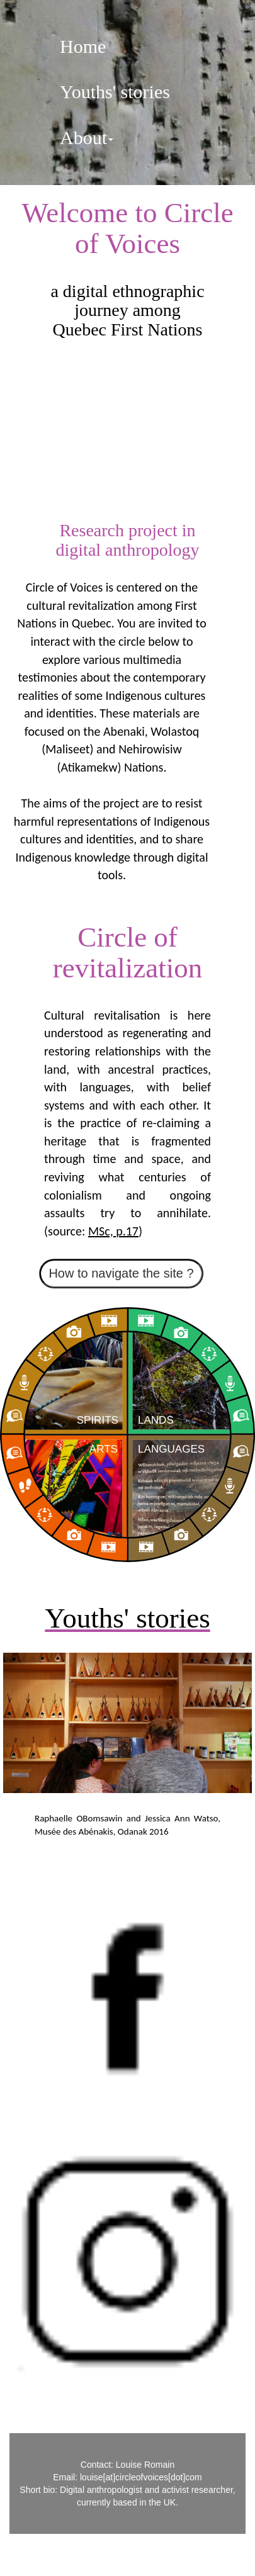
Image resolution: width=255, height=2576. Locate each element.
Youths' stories (115, 91)
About (86, 137)
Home (83, 46)
